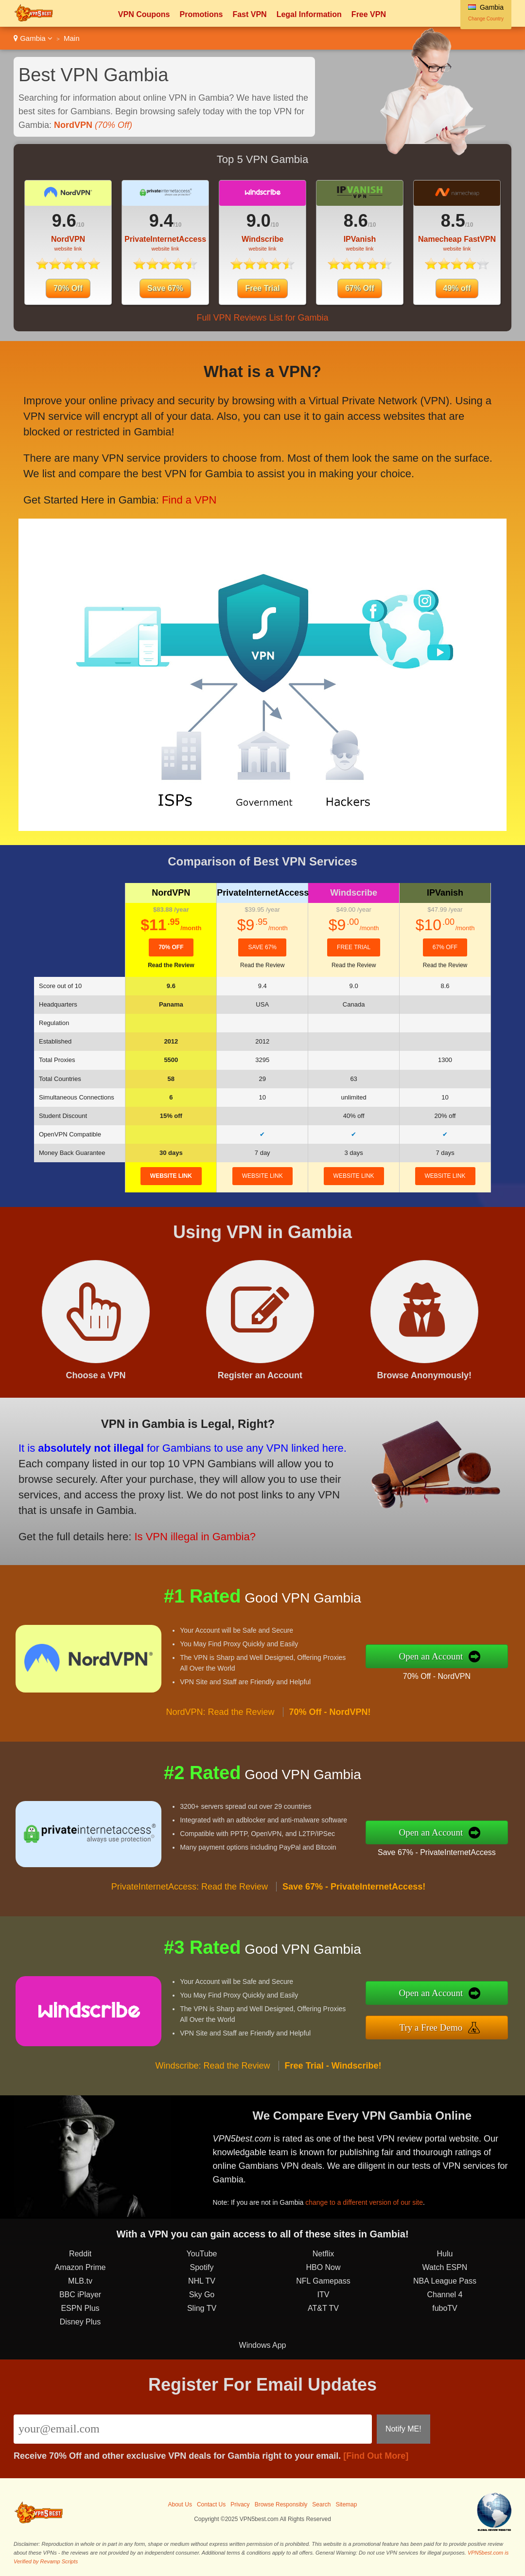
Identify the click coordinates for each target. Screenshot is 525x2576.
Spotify (202, 2267)
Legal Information (309, 14)
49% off (457, 288)
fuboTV (444, 2308)
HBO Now (323, 2267)
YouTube (202, 2254)
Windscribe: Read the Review (212, 2066)
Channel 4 (445, 2294)
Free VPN (368, 14)
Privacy (239, 2504)
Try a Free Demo (431, 2027)
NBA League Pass (444, 2281)
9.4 (161, 221)
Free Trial (262, 288)
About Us (180, 2504)
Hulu (445, 2254)
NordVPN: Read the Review (220, 1712)
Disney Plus (80, 2322)
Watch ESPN (445, 2267)
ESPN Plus (80, 2308)
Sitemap (346, 2504)
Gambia (33, 38)
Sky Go (201, 2294)
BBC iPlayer (80, 2294)
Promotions (201, 14)
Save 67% (165, 288)
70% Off (68, 288)
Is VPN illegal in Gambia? (194, 1537)
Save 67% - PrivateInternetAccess (437, 1852)
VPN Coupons (144, 14)
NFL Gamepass (323, 2281)
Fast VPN (249, 14)
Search (321, 2504)
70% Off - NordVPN (437, 1676)
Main (72, 38)
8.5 (453, 221)
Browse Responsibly (281, 2504)
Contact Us (211, 2504)
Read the (171, 965)
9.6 (64, 221)
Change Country (486, 18)
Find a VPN (189, 500)
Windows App (262, 2345)
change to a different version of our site (364, 2202)
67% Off (359, 288)
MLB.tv (80, 2281)
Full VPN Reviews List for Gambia (262, 318)
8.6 (356, 221)
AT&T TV (323, 2308)
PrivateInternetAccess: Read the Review (189, 1886)
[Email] (193, 2429)
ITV (323, 2294)
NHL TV (201, 2281)
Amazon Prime (80, 2267)
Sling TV (201, 2308)
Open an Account (431, 1656)
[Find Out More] (375, 2456)
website (171, 1175)
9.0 (258, 221)
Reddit (80, 2254)
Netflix (323, 2254)
